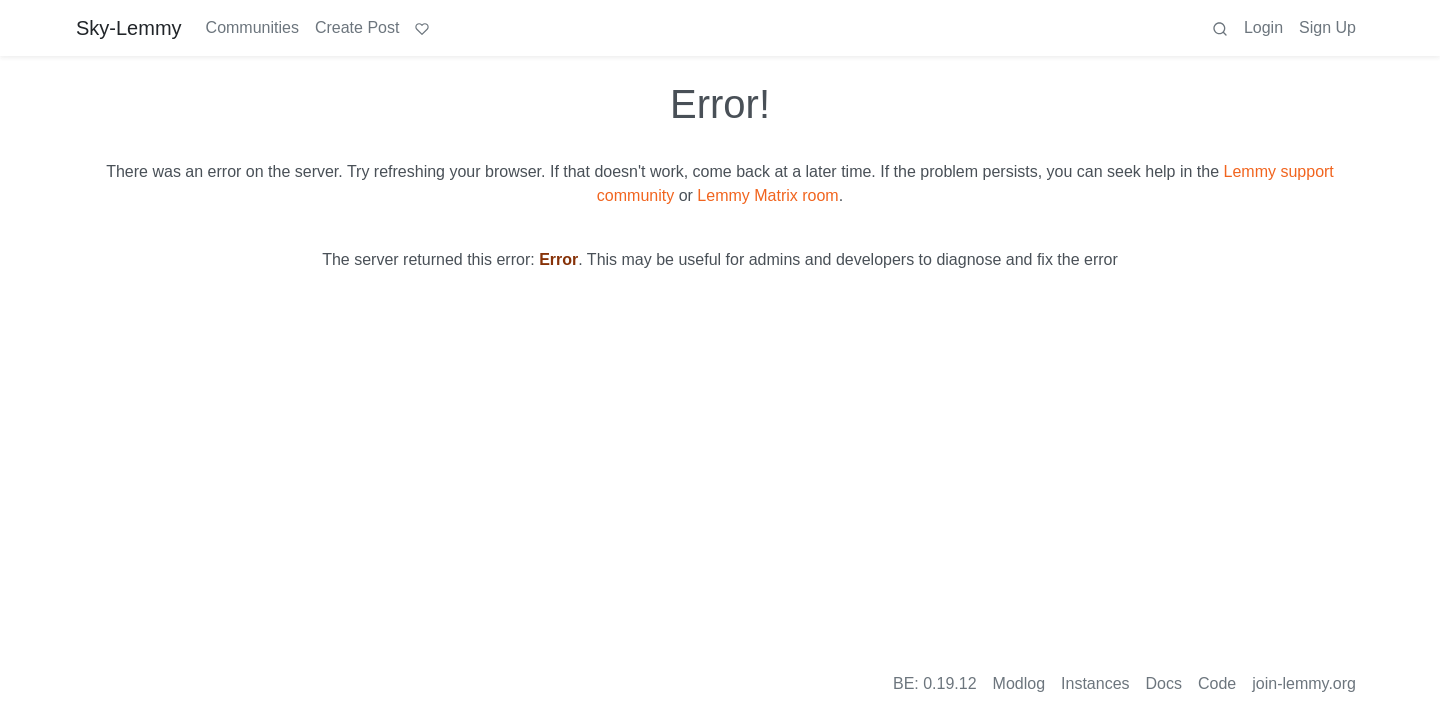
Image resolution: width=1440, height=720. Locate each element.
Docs (1164, 683)
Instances (1095, 683)
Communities (252, 27)
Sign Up (1327, 27)
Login (1263, 27)
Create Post (357, 27)
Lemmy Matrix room (767, 195)
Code (1217, 683)
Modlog (1019, 683)
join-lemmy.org (1304, 683)
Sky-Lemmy (129, 28)
